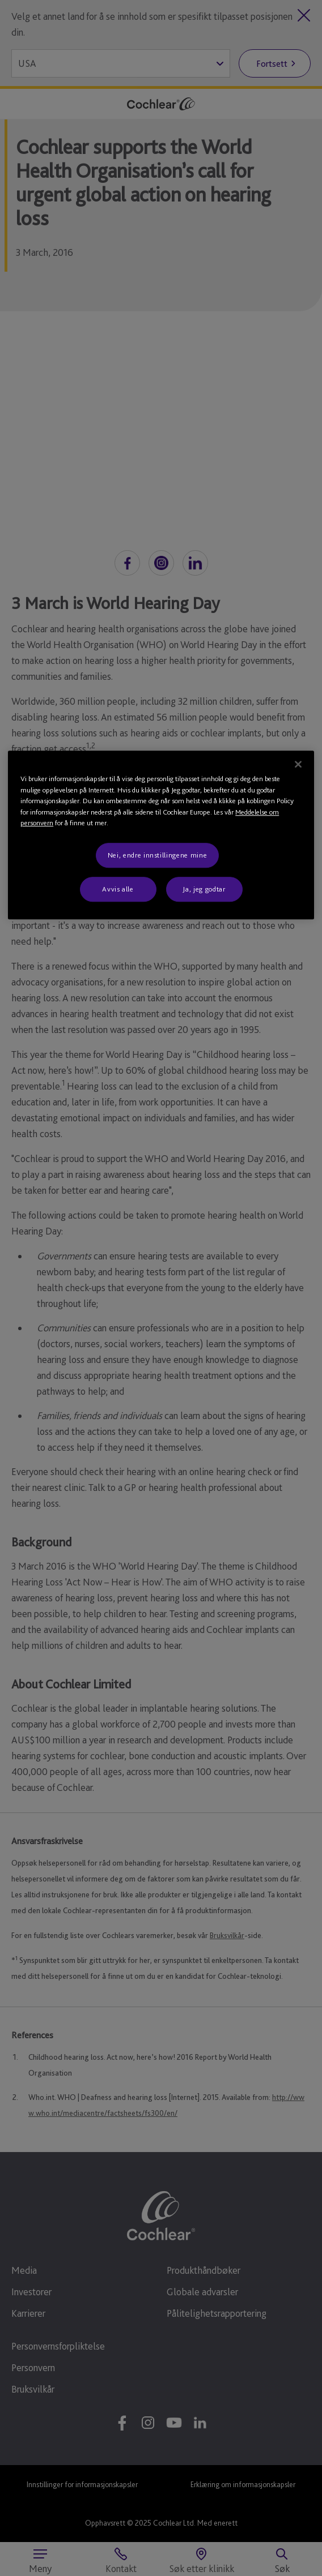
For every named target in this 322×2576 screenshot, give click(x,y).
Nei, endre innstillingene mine (157, 855)
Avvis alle (118, 889)
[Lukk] (298, 764)
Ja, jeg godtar (204, 889)
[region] (161, 835)
